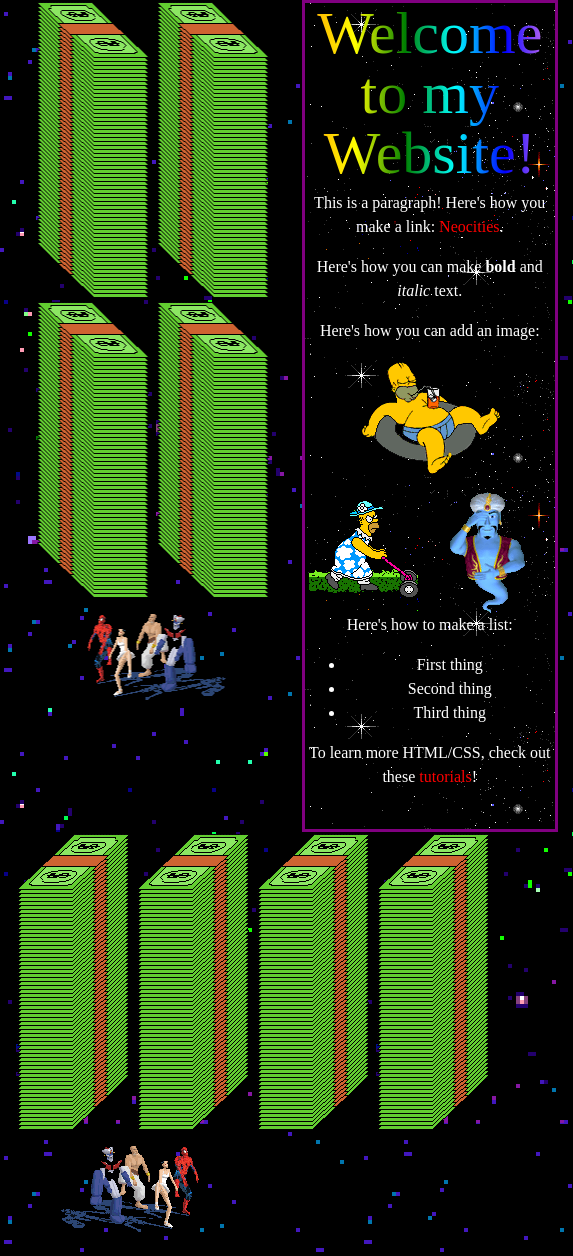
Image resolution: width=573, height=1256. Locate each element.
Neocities (469, 226)
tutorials (445, 776)
